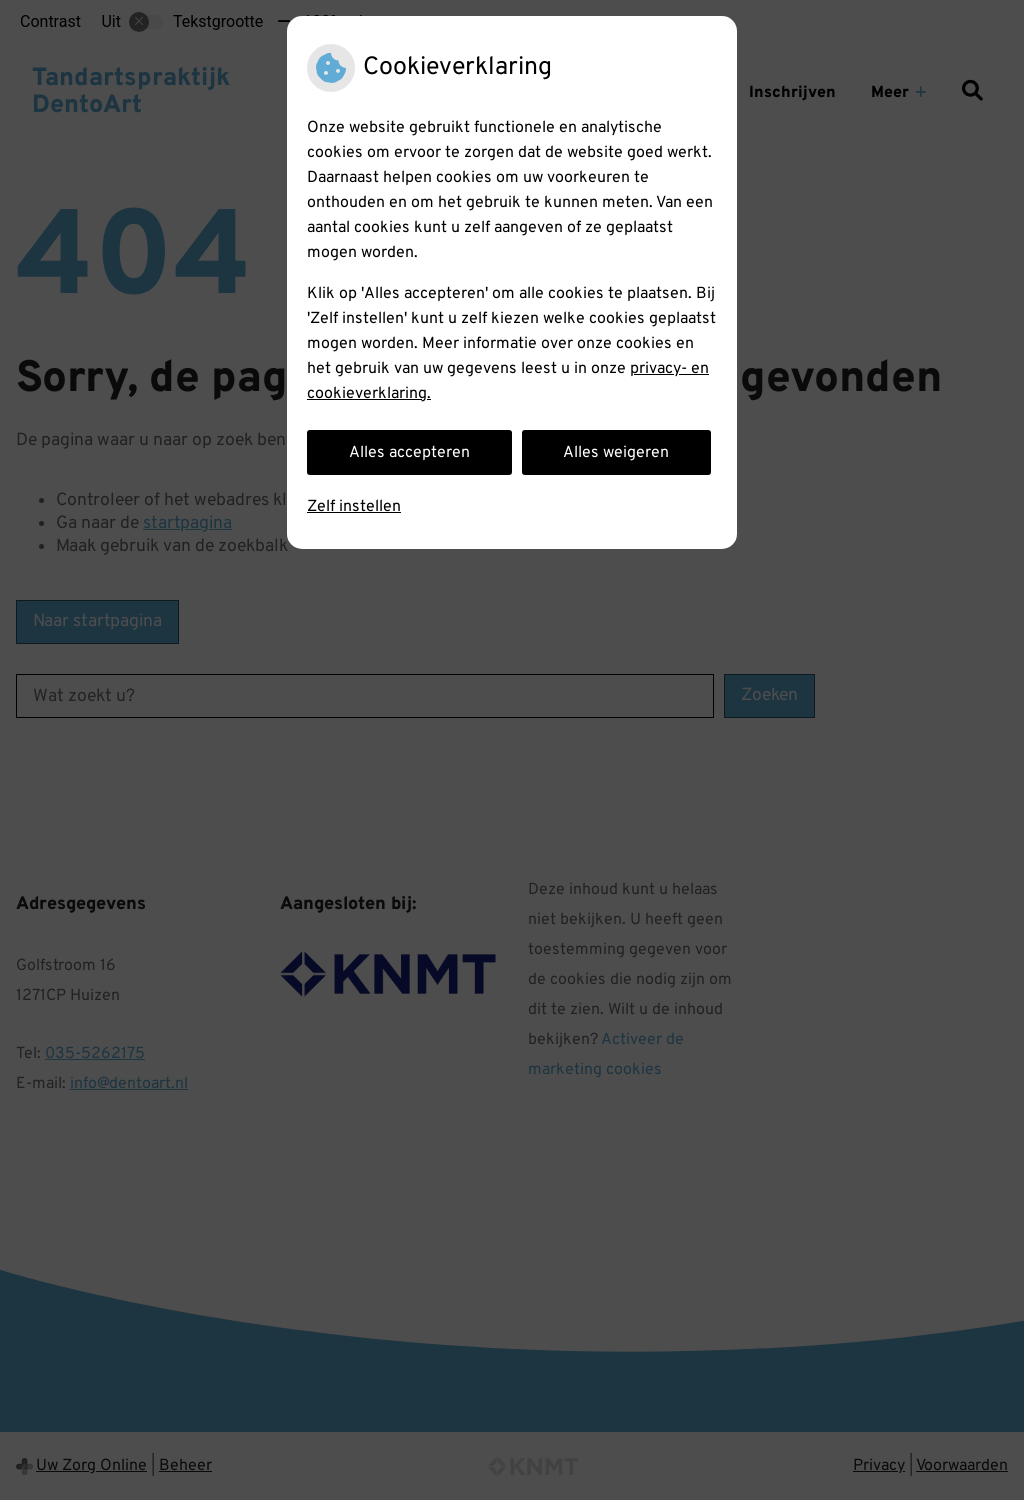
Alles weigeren (616, 453)
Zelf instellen (354, 507)
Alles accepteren (409, 453)
